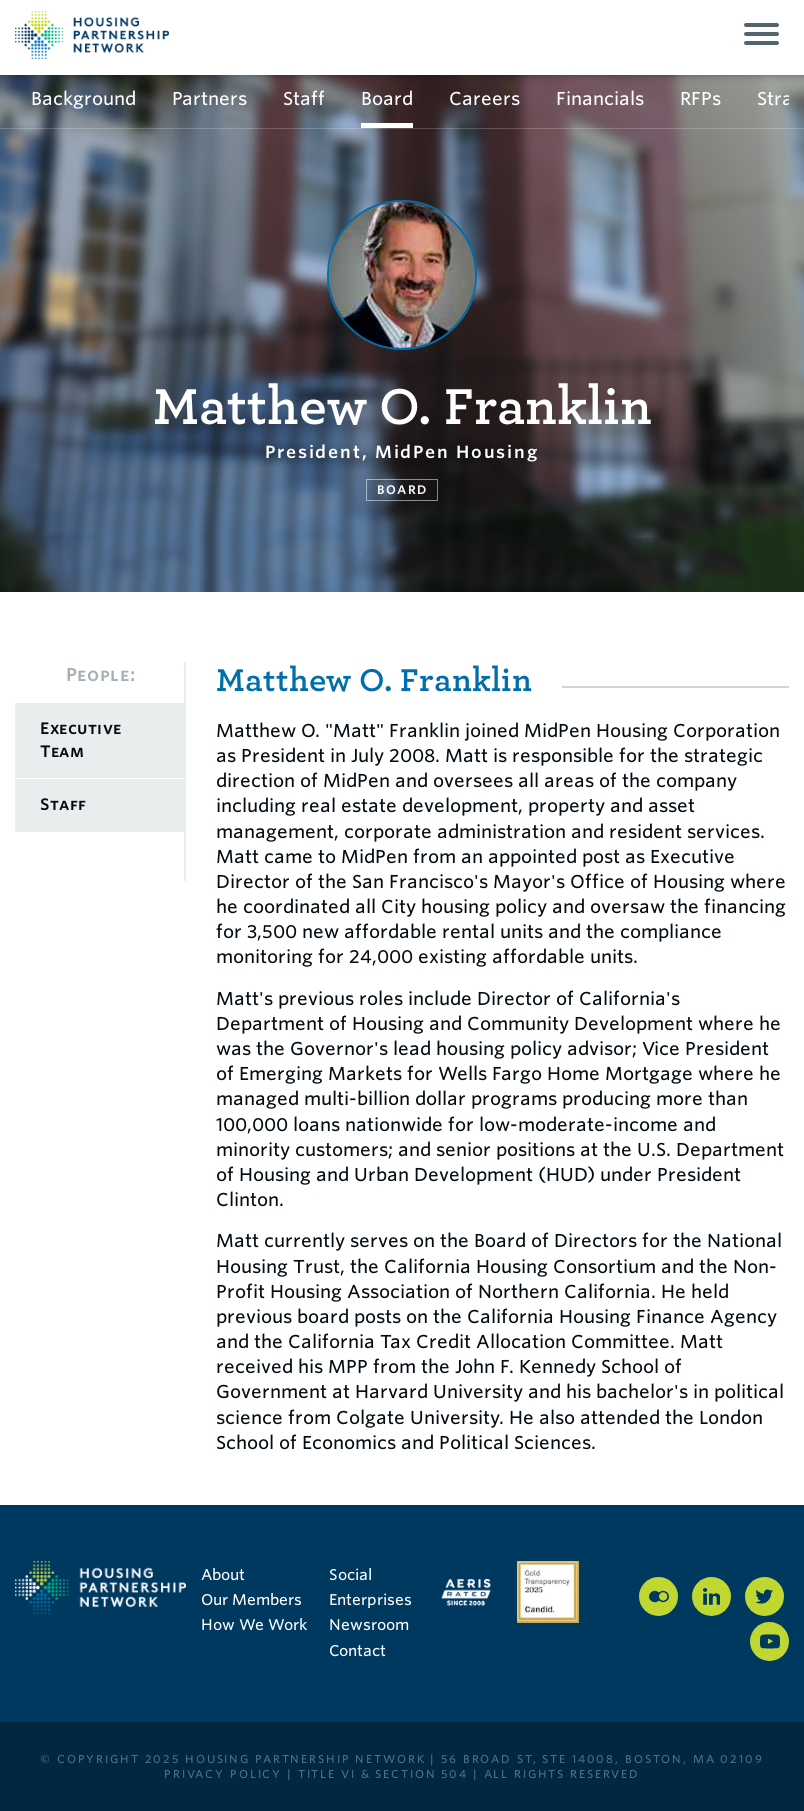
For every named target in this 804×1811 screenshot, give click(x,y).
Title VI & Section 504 (383, 1774)
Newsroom (369, 1625)
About (223, 1575)
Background (83, 98)
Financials (600, 98)
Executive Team (81, 739)
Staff (304, 98)
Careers (484, 98)
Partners (209, 98)
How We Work (254, 1625)
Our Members (251, 1600)
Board (387, 98)
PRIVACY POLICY (223, 1774)
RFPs (700, 98)
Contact (357, 1651)
